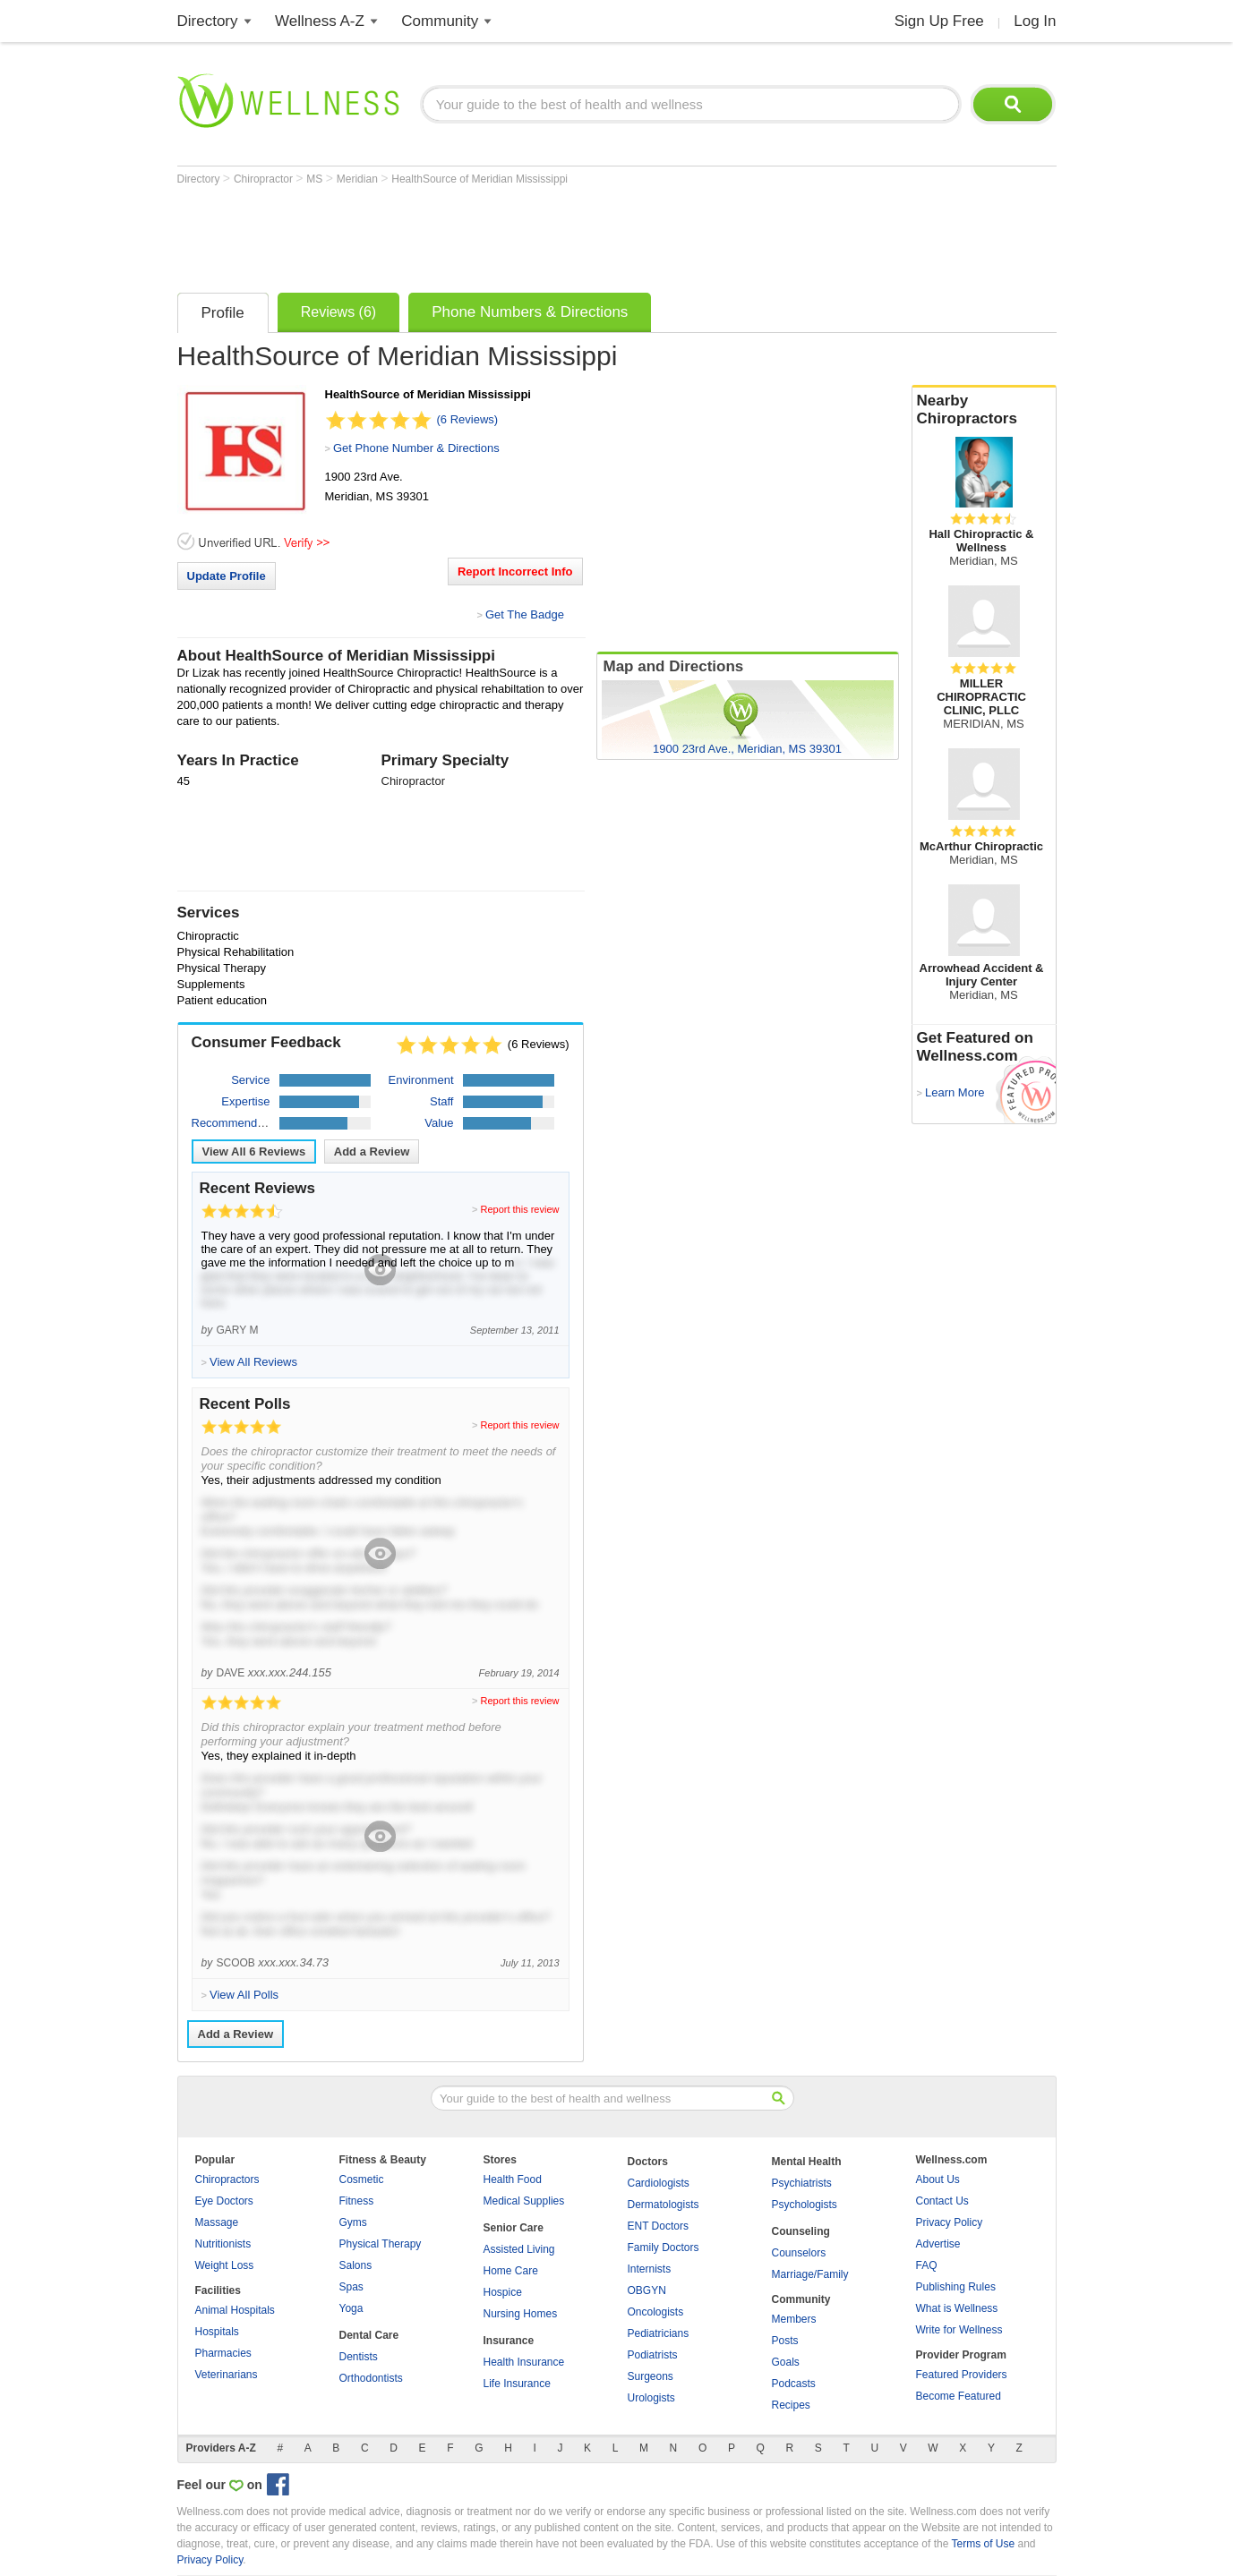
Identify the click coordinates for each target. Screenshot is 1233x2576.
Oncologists (656, 2312)
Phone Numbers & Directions (530, 311)
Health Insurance (524, 2362)
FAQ (927, 2265)
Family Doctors (663, 2247)
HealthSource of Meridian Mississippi (479, 179)
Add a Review (372, 1151)
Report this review (519, 1209)
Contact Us (942, 2201)
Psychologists (804, 2204)
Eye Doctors (224, 2201)
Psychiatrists (802, 2183)
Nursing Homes (521, 2313)
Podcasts (794, 2383)
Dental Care (369, 2335)
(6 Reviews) (468, 419)
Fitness (356, 2201)
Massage (217, 2222)
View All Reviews (254, 1151)
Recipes (791, 2405)
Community (439, 21)
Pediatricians (658, 2333)
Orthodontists (371, 2378)
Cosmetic (361, 2179)
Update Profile (226, 576)
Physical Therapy (380, 2244)
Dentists (358, 2356)
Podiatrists (653, 2355)
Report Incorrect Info (515, 571)
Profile (222, 312)
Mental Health (807, 2161)
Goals (786, 2362)
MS (315, 179)
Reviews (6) (338, 312)
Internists (650, 2269)
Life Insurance (517, 2383)
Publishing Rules (956, 2287)
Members (794, 2319)
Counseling (801, 2231)
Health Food (513, 2179)
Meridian (359, 179)
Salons (355, 2265)
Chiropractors (227, 2179)
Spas (351, 2287)
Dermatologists (663, 2204)
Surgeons (650, 2376)
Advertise (938, 2244)
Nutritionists (223, 2244)
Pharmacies (223, 2353)
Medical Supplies (524, 2201)
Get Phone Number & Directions (416, 448)
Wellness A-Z (319, 21)
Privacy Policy (949, 2222)
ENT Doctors (658, 2226)
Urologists (651, 2398)
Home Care (511, 2271)
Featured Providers (961, 2374)
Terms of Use (983, 2544)
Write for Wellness (959, 2330)
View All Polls (244, 1994)
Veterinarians (226, 2374)
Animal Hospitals (235, 2310)
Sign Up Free (939, 21)
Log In (1035, 21)
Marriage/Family (810, 2274)
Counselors (799, 2253)
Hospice (503, 2292)
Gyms (353, 2222)
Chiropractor (264, 179)
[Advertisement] (503, 234)
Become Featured (958, 2396)
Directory (207, 21)
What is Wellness (957, 2308)
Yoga (351, 2308)
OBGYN (647, 2290)
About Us (938, 2179)
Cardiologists (658, 2183)
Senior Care (514, 2228)
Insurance (509, 2340)
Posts (785, 2340)
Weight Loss (224, 2265)
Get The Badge (524, 614)
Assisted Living (519, 2249)
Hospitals (217, 2331)
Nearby (984, 410)
